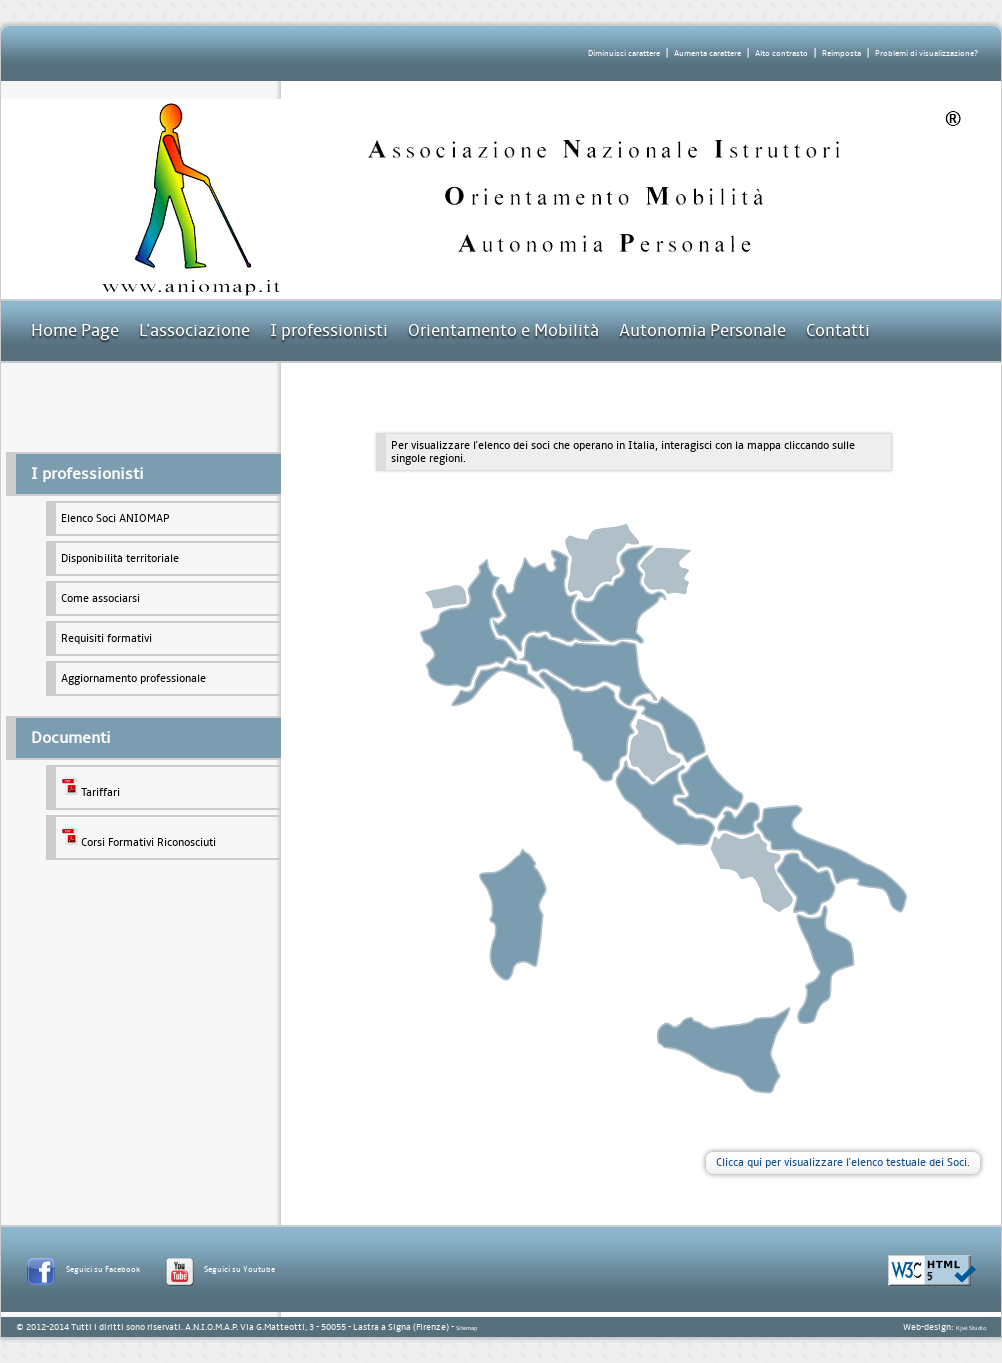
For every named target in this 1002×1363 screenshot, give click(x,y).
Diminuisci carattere (624, 53)
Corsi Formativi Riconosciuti (138, 837)
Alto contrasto (781, 53)
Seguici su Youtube (239, 1269)
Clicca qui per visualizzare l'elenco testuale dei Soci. (843, 1162)
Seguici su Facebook (103, 1269)
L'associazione (194, 330)
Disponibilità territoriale (120, 558)
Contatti (838, 330)
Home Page (75, 330)
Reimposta (841, 53)
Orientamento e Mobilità (503, 330)
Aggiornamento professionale (133, 678)
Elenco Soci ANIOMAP (115, 518)
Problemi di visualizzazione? (926, 53)
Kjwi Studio (971, 1328)
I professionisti (329, 330)
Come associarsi (100, 598)
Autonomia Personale (702, 330)
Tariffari (90, 787)
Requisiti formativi (106, 638)
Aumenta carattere (707, 53)
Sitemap (467, 1328)
